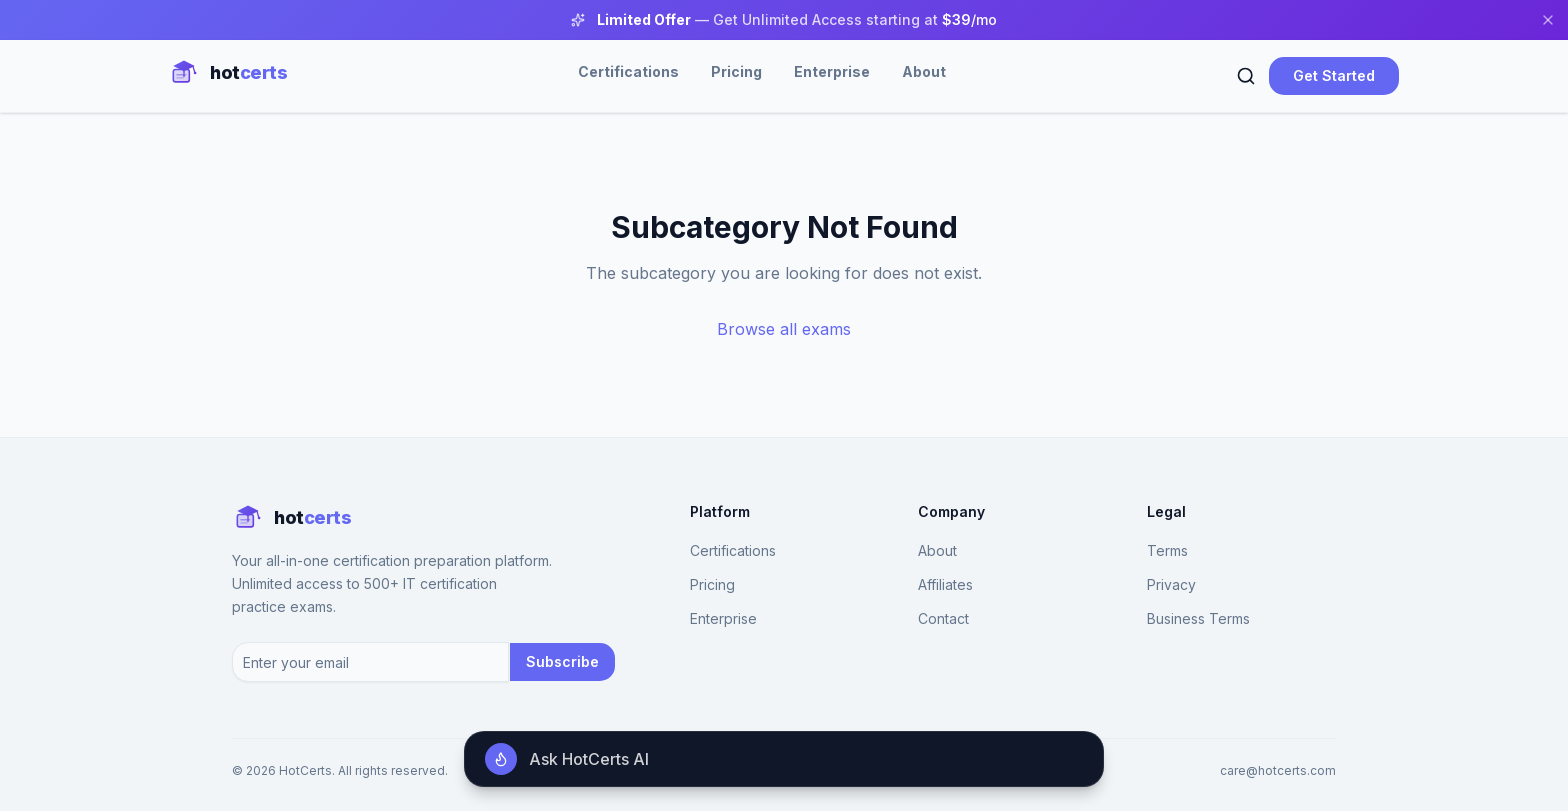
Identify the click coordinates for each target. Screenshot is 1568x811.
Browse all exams (784, 329)
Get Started (1334, 75)
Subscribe (562, 661)
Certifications (628, 71)
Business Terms (1198, 618)
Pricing (736, 71)
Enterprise (832, 71)
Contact (943, 618)
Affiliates (945, 584)
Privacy (1171, 584)
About (924, 71)
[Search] (1246, 76)
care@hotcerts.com (1278, 770)
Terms (1167, 550)
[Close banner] (1548, 20)
